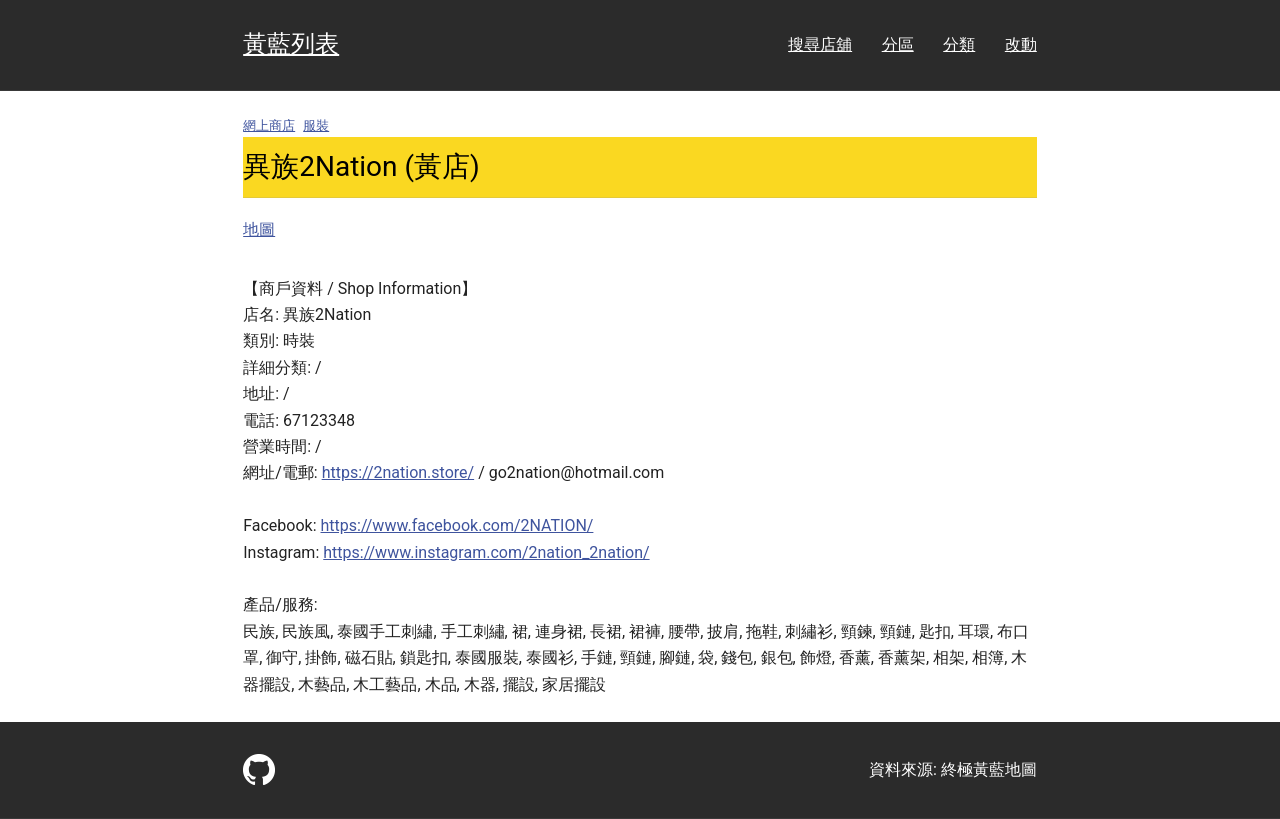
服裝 (316, 125)
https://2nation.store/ (398, 472)
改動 (1021, 44)
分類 (959, 44)
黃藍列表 (291, 44)
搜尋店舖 (820, 44)
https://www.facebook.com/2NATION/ (457, 525)
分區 (898, 44)
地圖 (259, 229)
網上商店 (269, 125)
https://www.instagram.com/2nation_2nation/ (486, 552)
